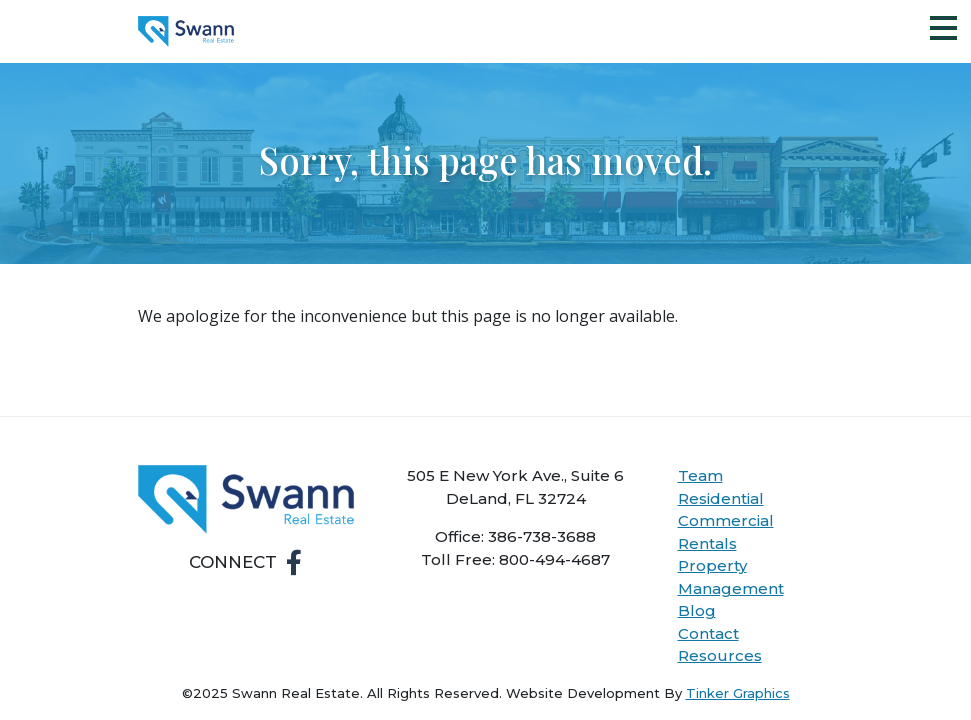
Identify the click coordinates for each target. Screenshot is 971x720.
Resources (720, 655)
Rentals (707, 543)
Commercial (726, 520)
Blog (697, 610)
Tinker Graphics (738, 693)
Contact (708, 633)
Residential (721, 498)
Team (700, 475)
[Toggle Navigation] (943, 27)
